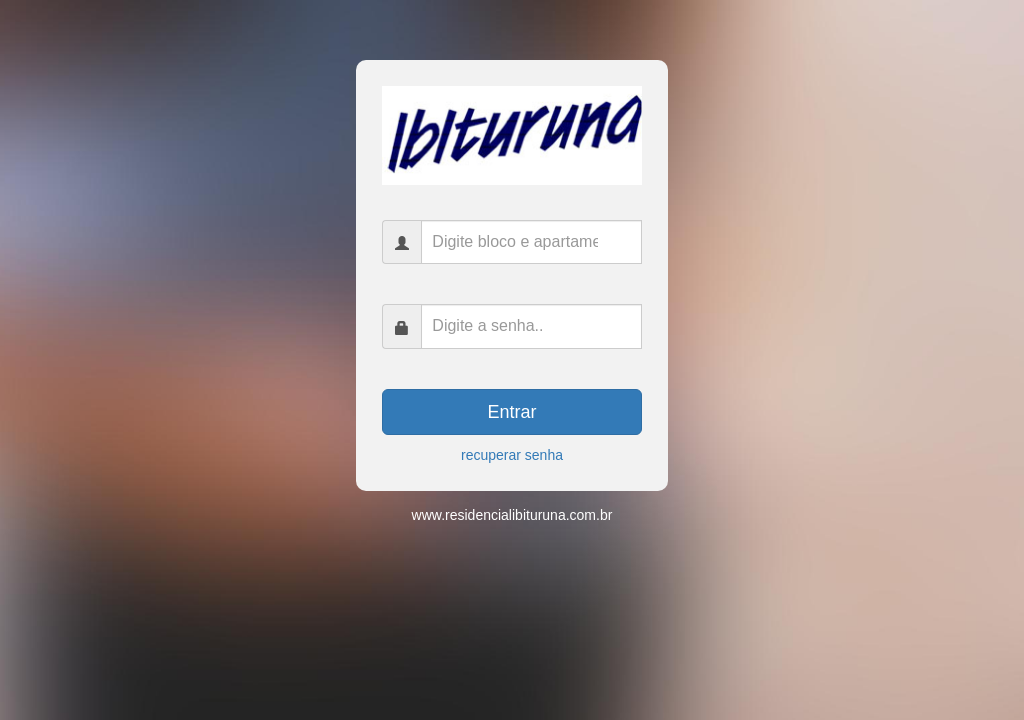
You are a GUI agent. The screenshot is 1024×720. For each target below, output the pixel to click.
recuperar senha (512, 455)
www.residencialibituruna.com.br (512, 515)
